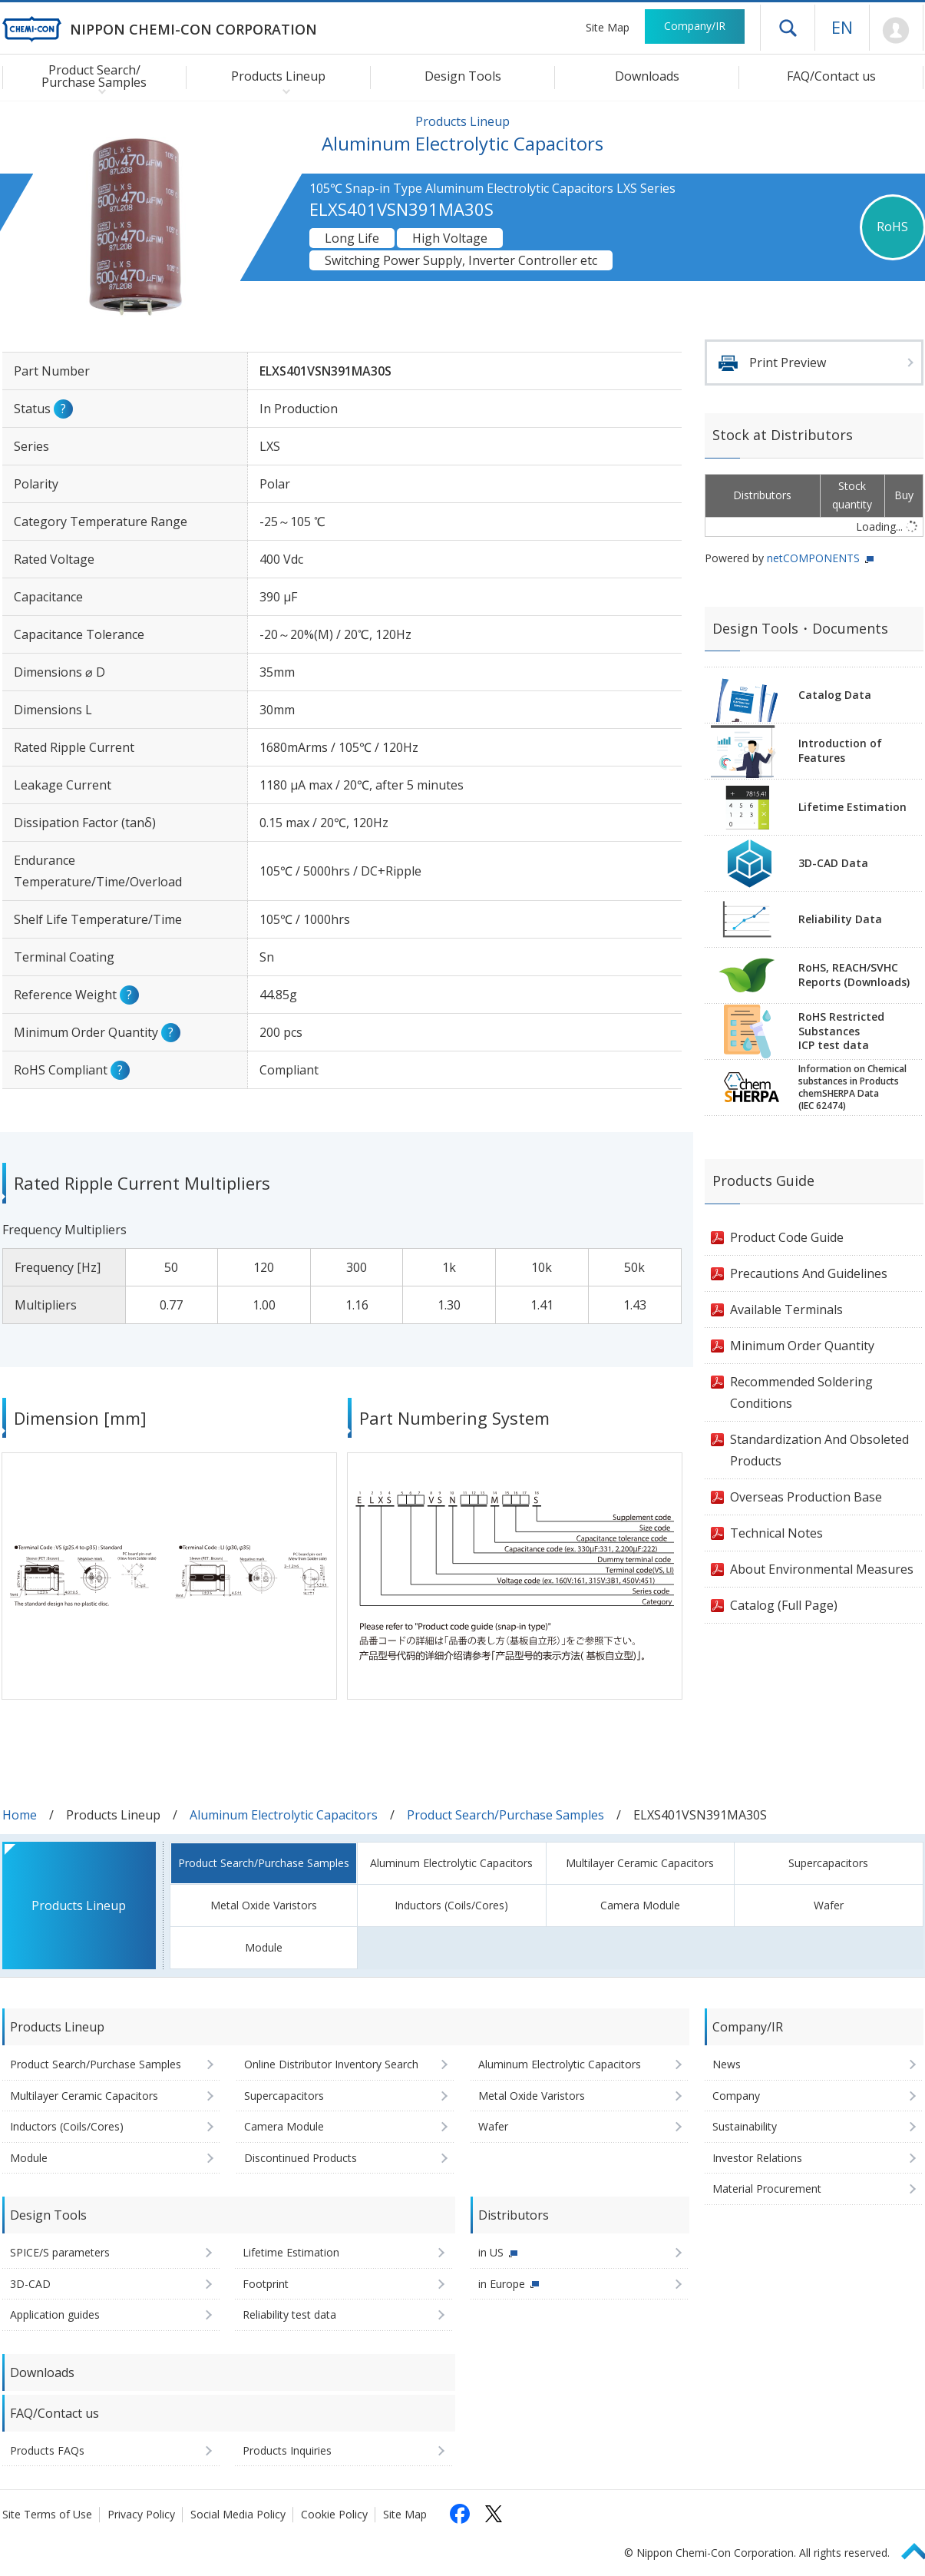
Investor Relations (757, 2158)
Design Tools (463, 76)
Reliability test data (289, 2314)
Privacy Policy (141, 2514)
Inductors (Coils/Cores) (451, 1905)
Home (19, 1814)
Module (263, 1947)
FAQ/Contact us (831, 76)
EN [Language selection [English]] (842, 26)
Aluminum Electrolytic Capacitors (284, 1814)
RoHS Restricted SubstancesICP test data (841, 1031)
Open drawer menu (787, 28)
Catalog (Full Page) (783, 1605)
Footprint (266, 2283)
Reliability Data (840, 919)
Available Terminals (786, 1309)
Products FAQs (47, 2450)
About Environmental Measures (821, 1569)
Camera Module (640, 1905)
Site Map (607, 27)
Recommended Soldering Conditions (801, 1392)
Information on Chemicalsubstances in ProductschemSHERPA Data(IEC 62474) (852, 1087)
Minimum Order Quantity (802, 1345)
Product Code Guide (787, 1237)
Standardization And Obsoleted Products (819, 1450)
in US (491, 2252)
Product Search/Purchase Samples (505, 1814)
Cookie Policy (334, 2514)
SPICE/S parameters (60, 2252)
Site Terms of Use (47, 2514)
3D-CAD (30, 2283)
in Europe (501, 2283)
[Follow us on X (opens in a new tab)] (493, 2514)
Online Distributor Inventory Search (331, 2064)
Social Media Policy (238, 2514)
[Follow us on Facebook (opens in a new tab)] (460, 2514)
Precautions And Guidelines (808, 1273)
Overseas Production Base (806, 1496)
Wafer (829, 1905)
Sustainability (744, 2126)
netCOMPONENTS (813, 558)
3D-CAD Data (833, 863)
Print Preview (787, 362)
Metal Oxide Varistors (263, 1905)
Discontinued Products (300, 2158)
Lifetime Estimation (852, 807)
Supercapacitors (828, 1863)
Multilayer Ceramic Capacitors (640, 1863)
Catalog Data (834, 694)
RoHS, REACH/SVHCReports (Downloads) (854, 974)
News (726, 2064)
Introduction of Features (840, 750)
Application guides (55, 2314)
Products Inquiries (287, 2450)
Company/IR (694, 25)
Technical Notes (776, 1533)
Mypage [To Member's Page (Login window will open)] (896, 31)
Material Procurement (766, 2188)
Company (736, 2095)
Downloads (647, 76)
